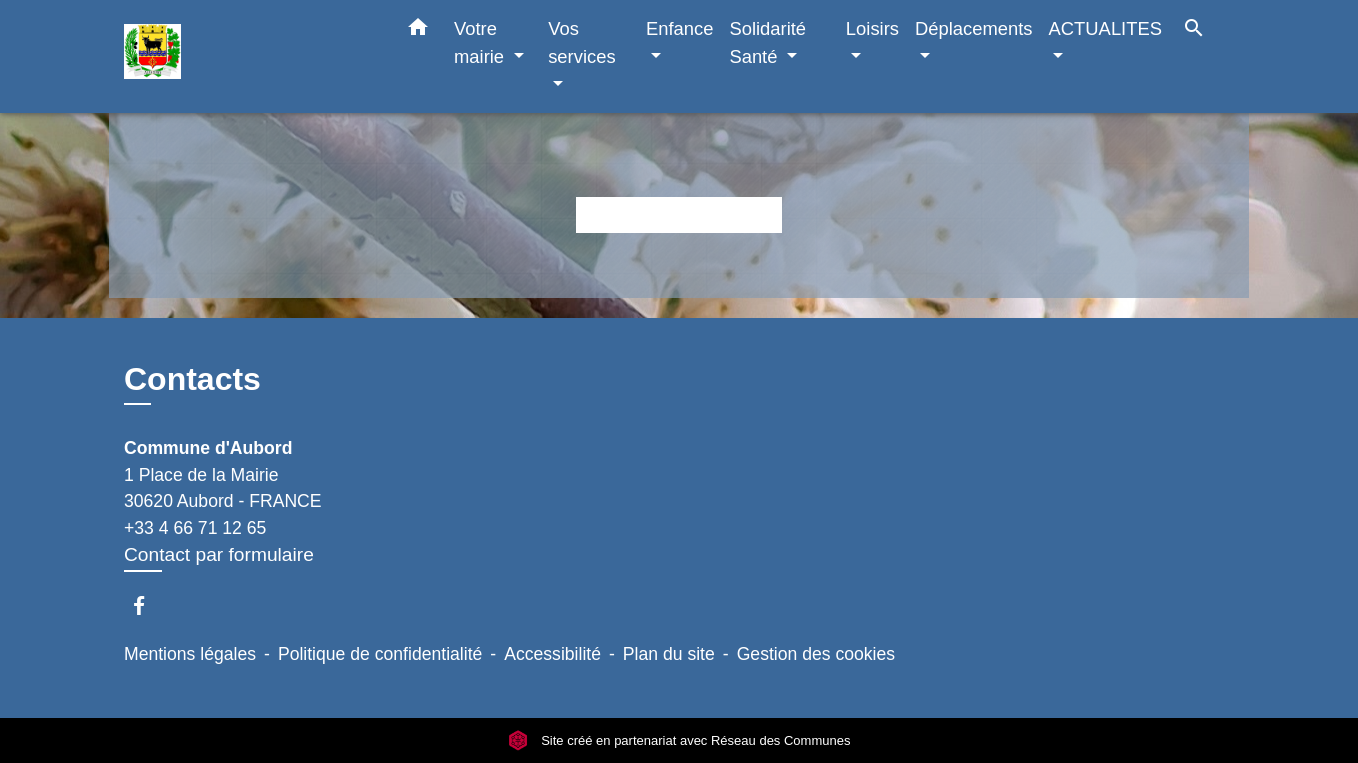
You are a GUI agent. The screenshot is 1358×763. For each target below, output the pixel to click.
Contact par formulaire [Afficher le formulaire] (219, 554)
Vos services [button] (581, 42)
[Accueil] (249, 56)
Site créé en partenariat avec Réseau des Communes (679, 740)
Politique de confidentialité (380, 654)
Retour (679, 214)
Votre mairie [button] (481, 42)
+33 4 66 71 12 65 (195, 528)
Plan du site (669, 654)
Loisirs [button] (872, 28)
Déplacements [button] (974, 28)
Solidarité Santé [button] (767, 42)
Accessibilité (552, 654)
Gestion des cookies (816, 654)
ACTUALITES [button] (1105, 28)
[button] (418, 31)
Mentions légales (190, 654)
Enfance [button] (679, 28)
